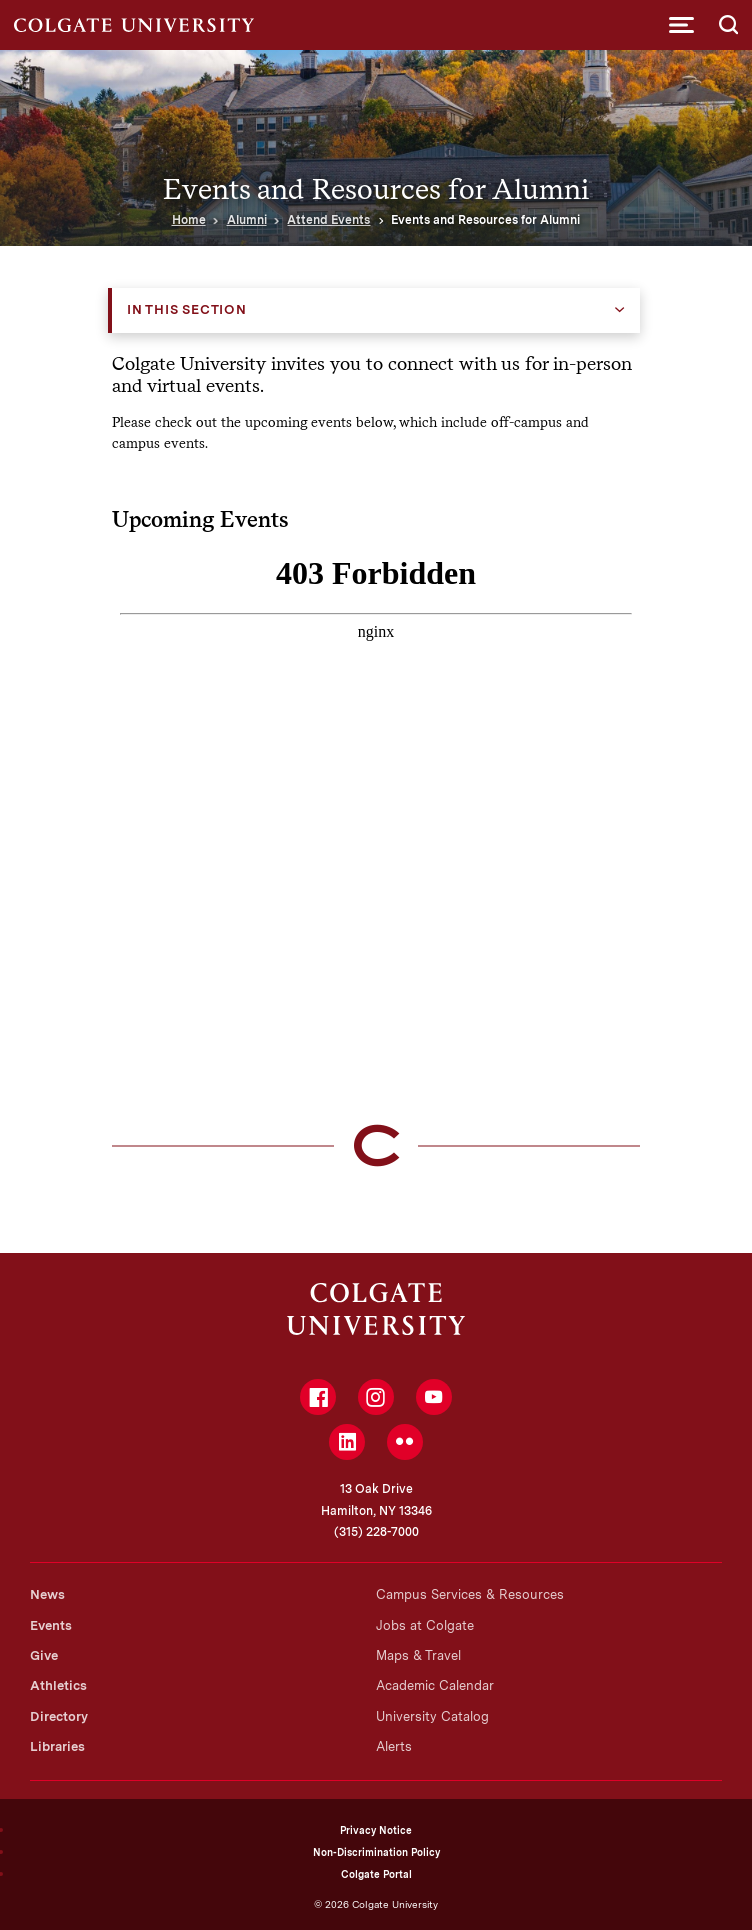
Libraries (57, 1746)
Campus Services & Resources (470, 1594)
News (47, 1594)
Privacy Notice (376, 1830)
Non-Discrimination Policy (376, 1852)
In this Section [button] (187, 309)
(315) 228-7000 (376, 1532)
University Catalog (432, 1716)
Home (189, 220)
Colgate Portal (376, 1874)
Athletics (58, 1685)
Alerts (394, 1746)
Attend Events (328, 220)
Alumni (247, 220)
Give (44, 1655)
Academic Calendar (435, 1685)
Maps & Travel (418, 1655)
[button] (681, 25)
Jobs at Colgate (425, 1625)
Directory (59, 1716)
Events (51, 1625)
